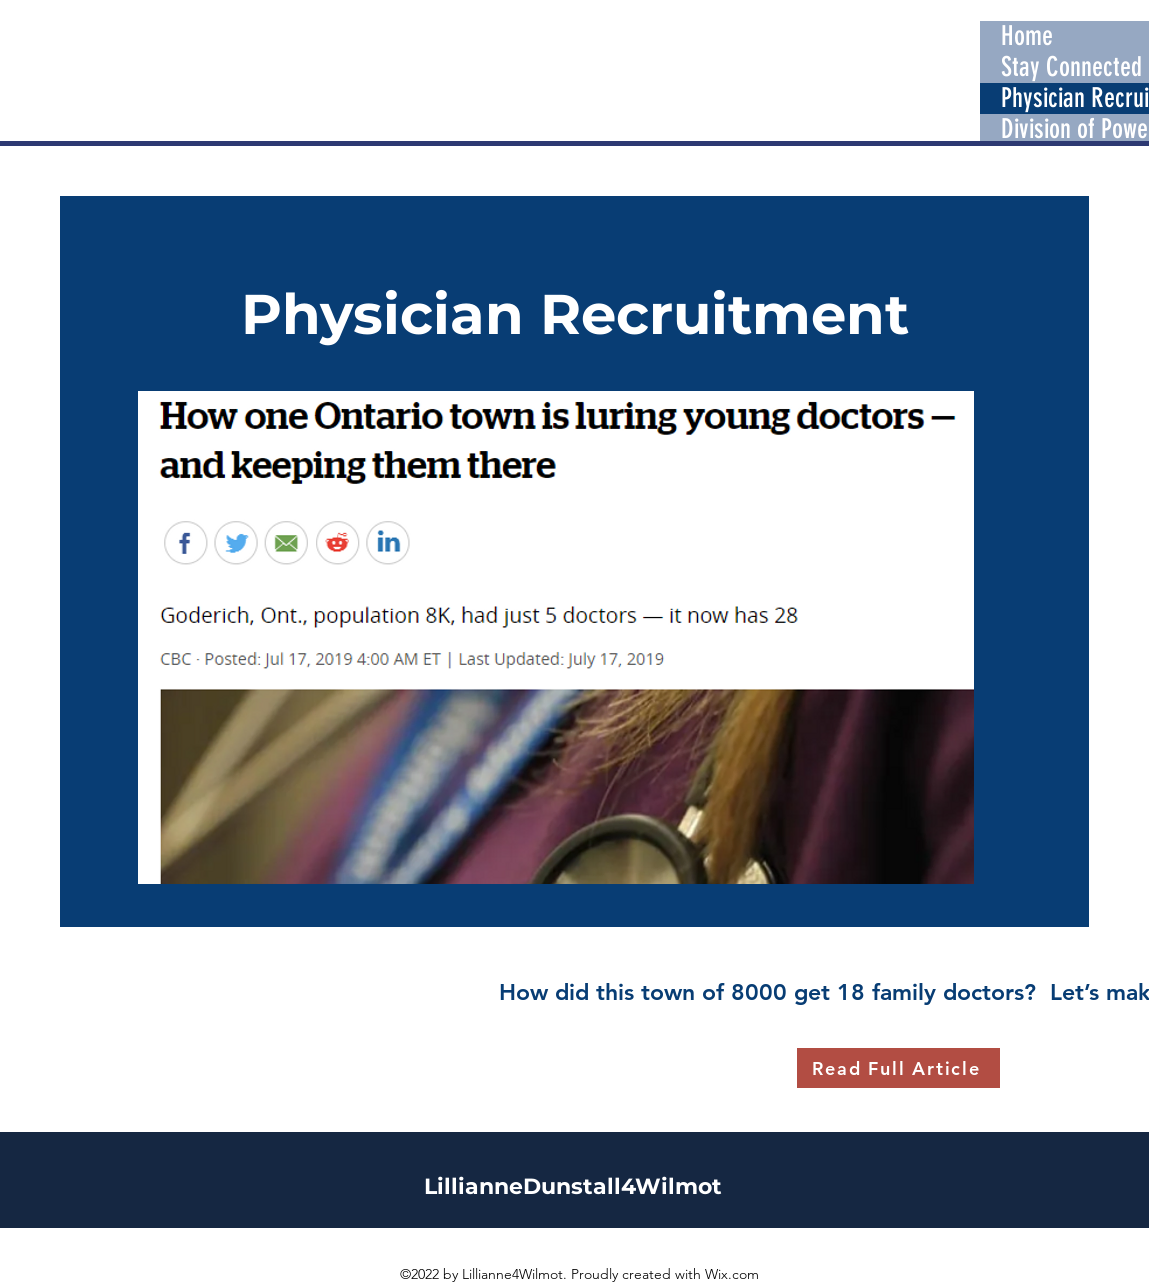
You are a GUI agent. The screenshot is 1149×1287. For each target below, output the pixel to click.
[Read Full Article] (898, 1068)
